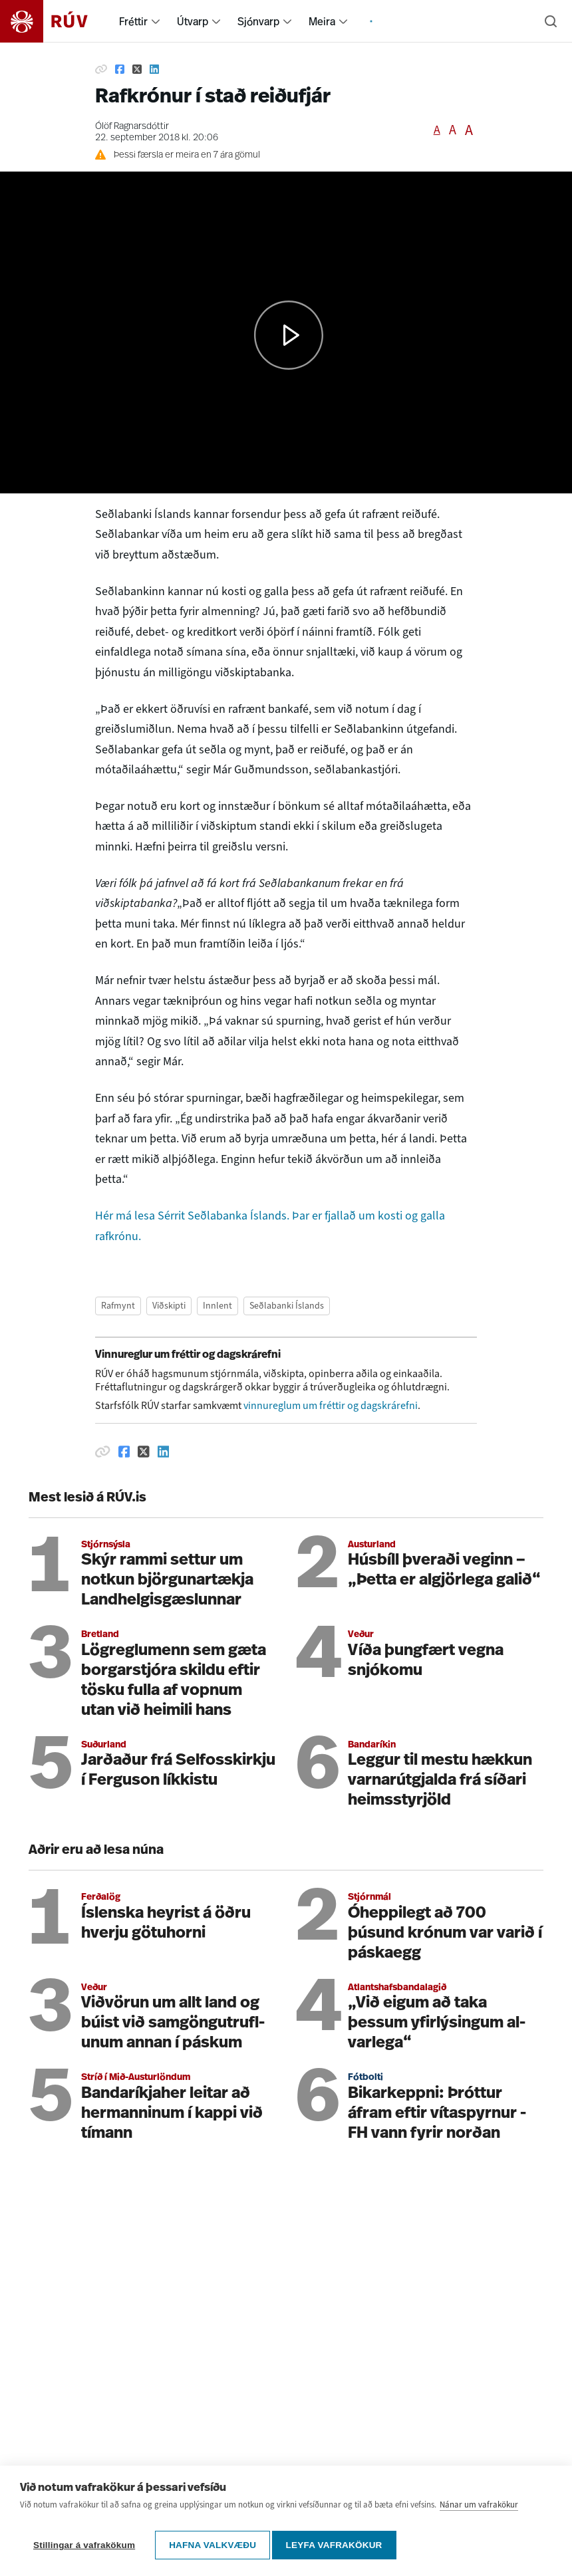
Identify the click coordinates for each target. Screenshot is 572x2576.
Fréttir (133, 21)
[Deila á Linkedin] (154, 69)
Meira (322, 21)
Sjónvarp (258, 21)
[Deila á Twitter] (137, 69)
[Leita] (551, 21)
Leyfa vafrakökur (339, 2545)
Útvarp (192, 21)
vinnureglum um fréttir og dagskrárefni (330, 1405)
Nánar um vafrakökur (479, 2509)
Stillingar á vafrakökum (84, 2545)
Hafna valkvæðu (212, 2545)
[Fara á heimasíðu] (55, 21)
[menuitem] (155, 21)
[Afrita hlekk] (101, 69)
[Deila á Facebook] (119, 69)
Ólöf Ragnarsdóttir (132, 127)
